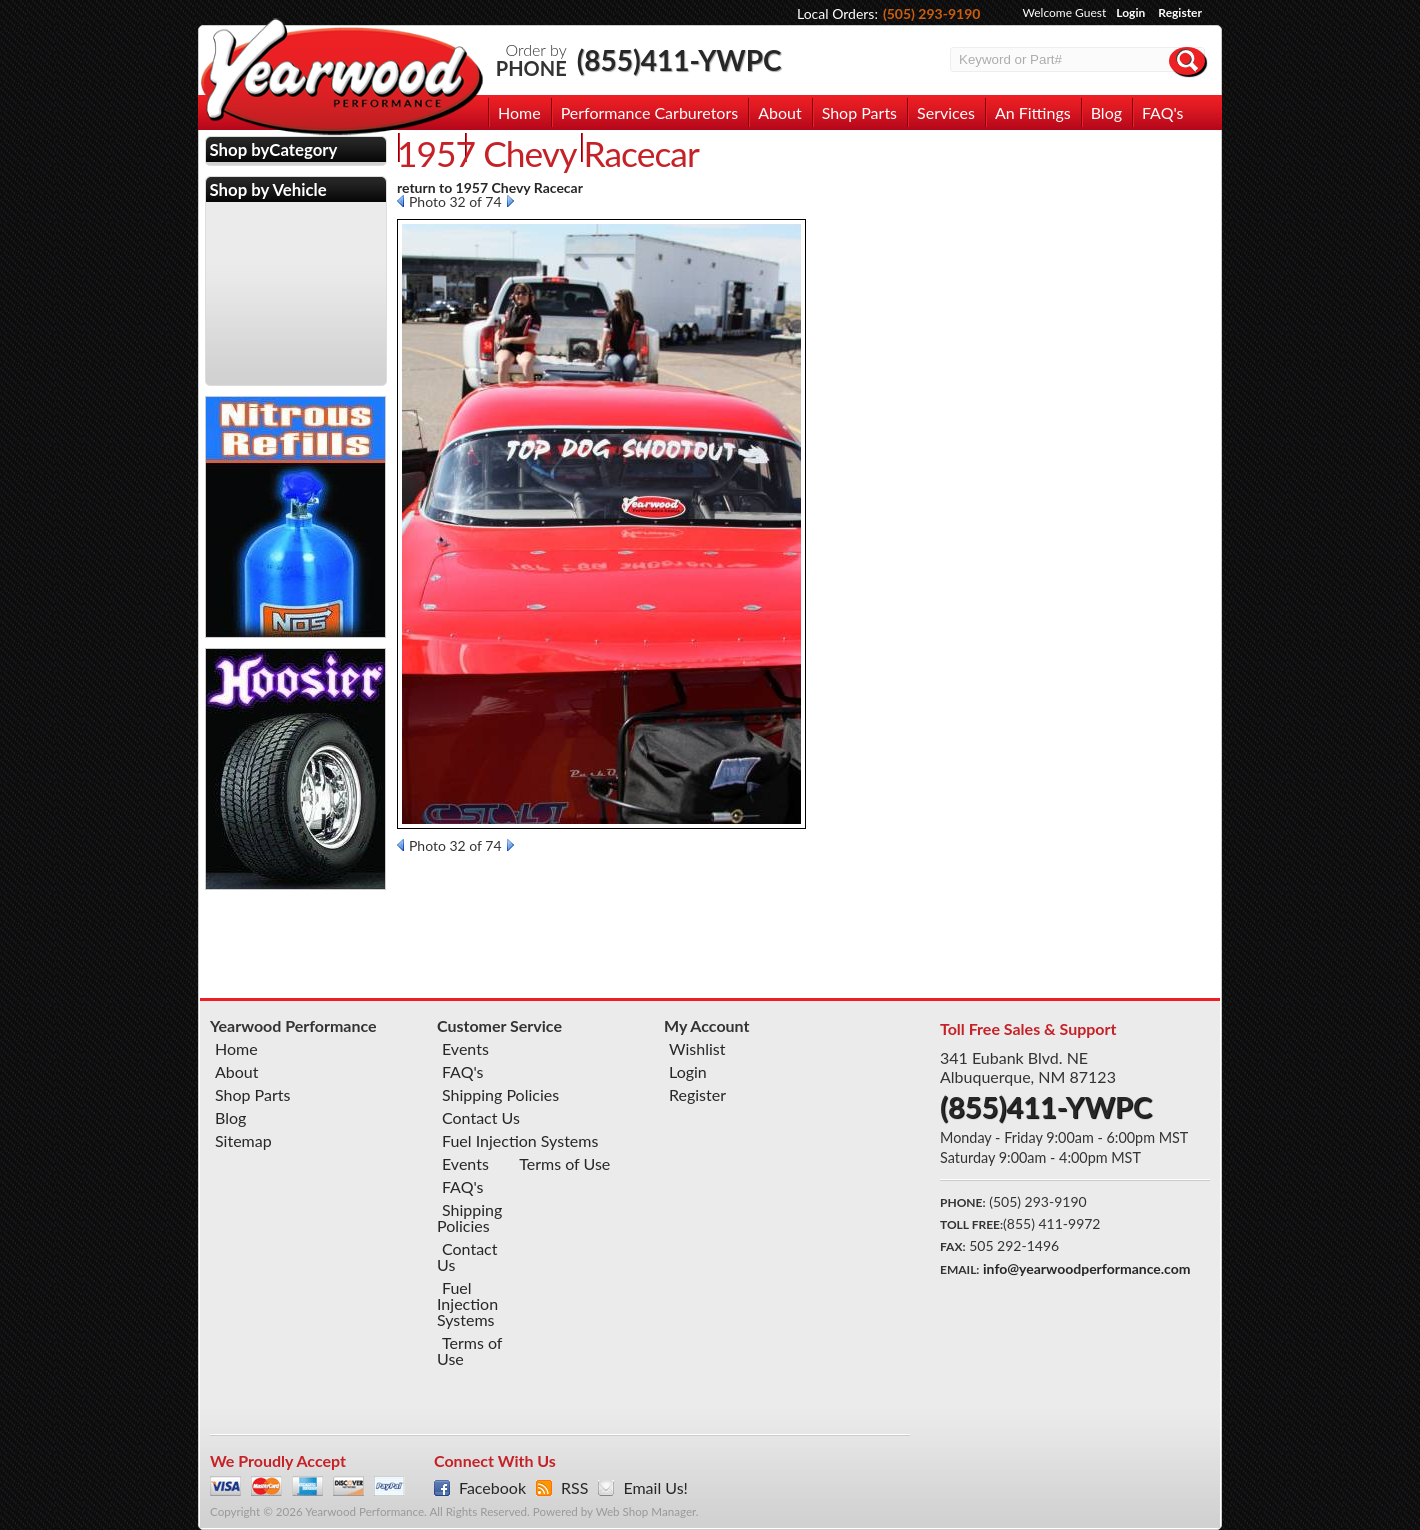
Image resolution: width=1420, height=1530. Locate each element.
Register (1180, 12)
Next (510, 201)
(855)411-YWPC (679, 60)
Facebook (492, 1488)
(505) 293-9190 (932, 13)
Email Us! (655, 1488)
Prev (400, 201)
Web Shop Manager (646, 1511)
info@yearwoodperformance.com (1086, 1268)
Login (1130, 12)
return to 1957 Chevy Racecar (490, 187)
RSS (574, 1488)
